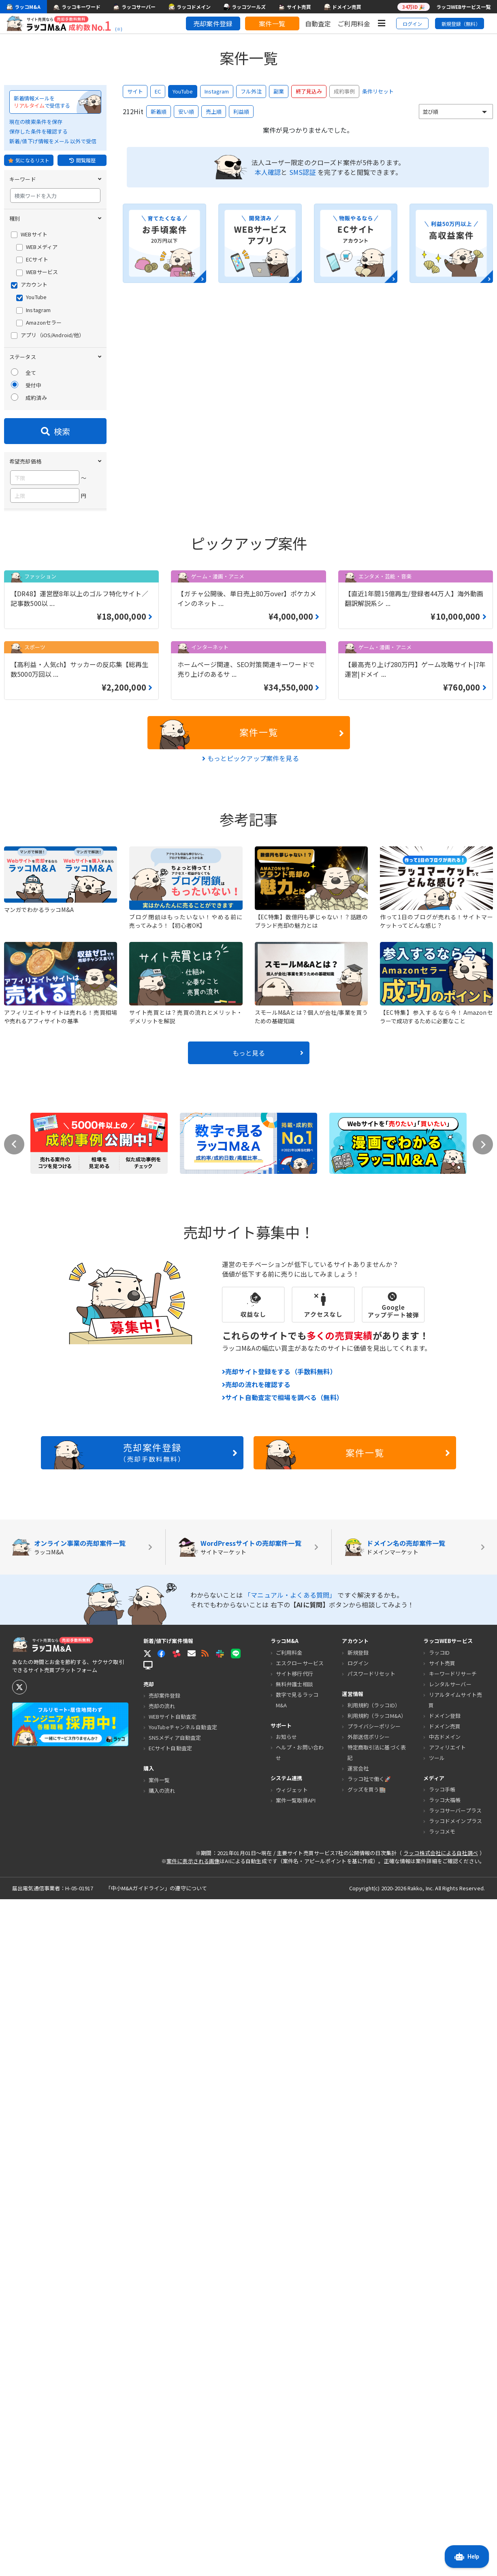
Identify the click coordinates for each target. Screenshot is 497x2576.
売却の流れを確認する (256, 2061)
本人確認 (268, 172)
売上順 (214, 111)
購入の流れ (162, 2467)
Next (483, 1821)
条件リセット (378, 91)
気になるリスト (28, 160)
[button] (192, 2330)
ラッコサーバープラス (455, 2487)
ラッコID (439, 2329)
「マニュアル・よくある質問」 (290, 2272)
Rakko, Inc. (421, 2565)
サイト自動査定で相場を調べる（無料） (282, 2074)
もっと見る (268, 1729)
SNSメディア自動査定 (175, 2415)
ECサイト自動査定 (170, 2425)
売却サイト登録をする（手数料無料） (279, 2048)
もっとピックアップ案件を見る (250, 1435)
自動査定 (318, 23)
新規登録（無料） (461, 23)
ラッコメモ (442, 2508)
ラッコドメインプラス (455, 2498)
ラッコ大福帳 (445, 2477)
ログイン (412, 23)
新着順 (158, 111)
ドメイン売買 (445, 2403)
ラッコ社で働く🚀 (369, 2456)
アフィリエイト (447, 2424)
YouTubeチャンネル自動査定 (183, 2404)
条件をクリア (85, 1135)
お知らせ (286, 2414)
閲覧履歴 (82, 160)
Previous (14, 1821)
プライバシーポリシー (374, 2403)
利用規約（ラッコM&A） (377, 2393)
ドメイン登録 (445, 2392)
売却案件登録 (213, 23)
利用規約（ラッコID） (374, 2382)
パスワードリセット (371, 2350)
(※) (118, 29)
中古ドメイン (445, 2413)
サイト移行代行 (294, 2350)
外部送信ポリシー (369, 2414)
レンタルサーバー (450, 2361)
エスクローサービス (300, 2340)
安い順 (186, 111)
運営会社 (358, 2445)
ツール (437, 2434)
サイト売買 (442, 2340)
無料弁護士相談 (294, 2361)
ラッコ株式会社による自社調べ (440, 2530)
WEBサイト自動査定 (172, 2393)
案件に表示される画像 (193, 2538)
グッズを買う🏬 (367, 2466)
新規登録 (358, 2329)
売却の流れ (162, 2383)
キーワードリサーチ (453, 2350)
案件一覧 (272, 23)
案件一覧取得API (296, 2477)
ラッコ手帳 (442, 2466)
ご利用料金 (353, 23)
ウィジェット (292, 2466)
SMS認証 (302, 172)
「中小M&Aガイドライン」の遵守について (156, 2565)
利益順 (241, 111)
